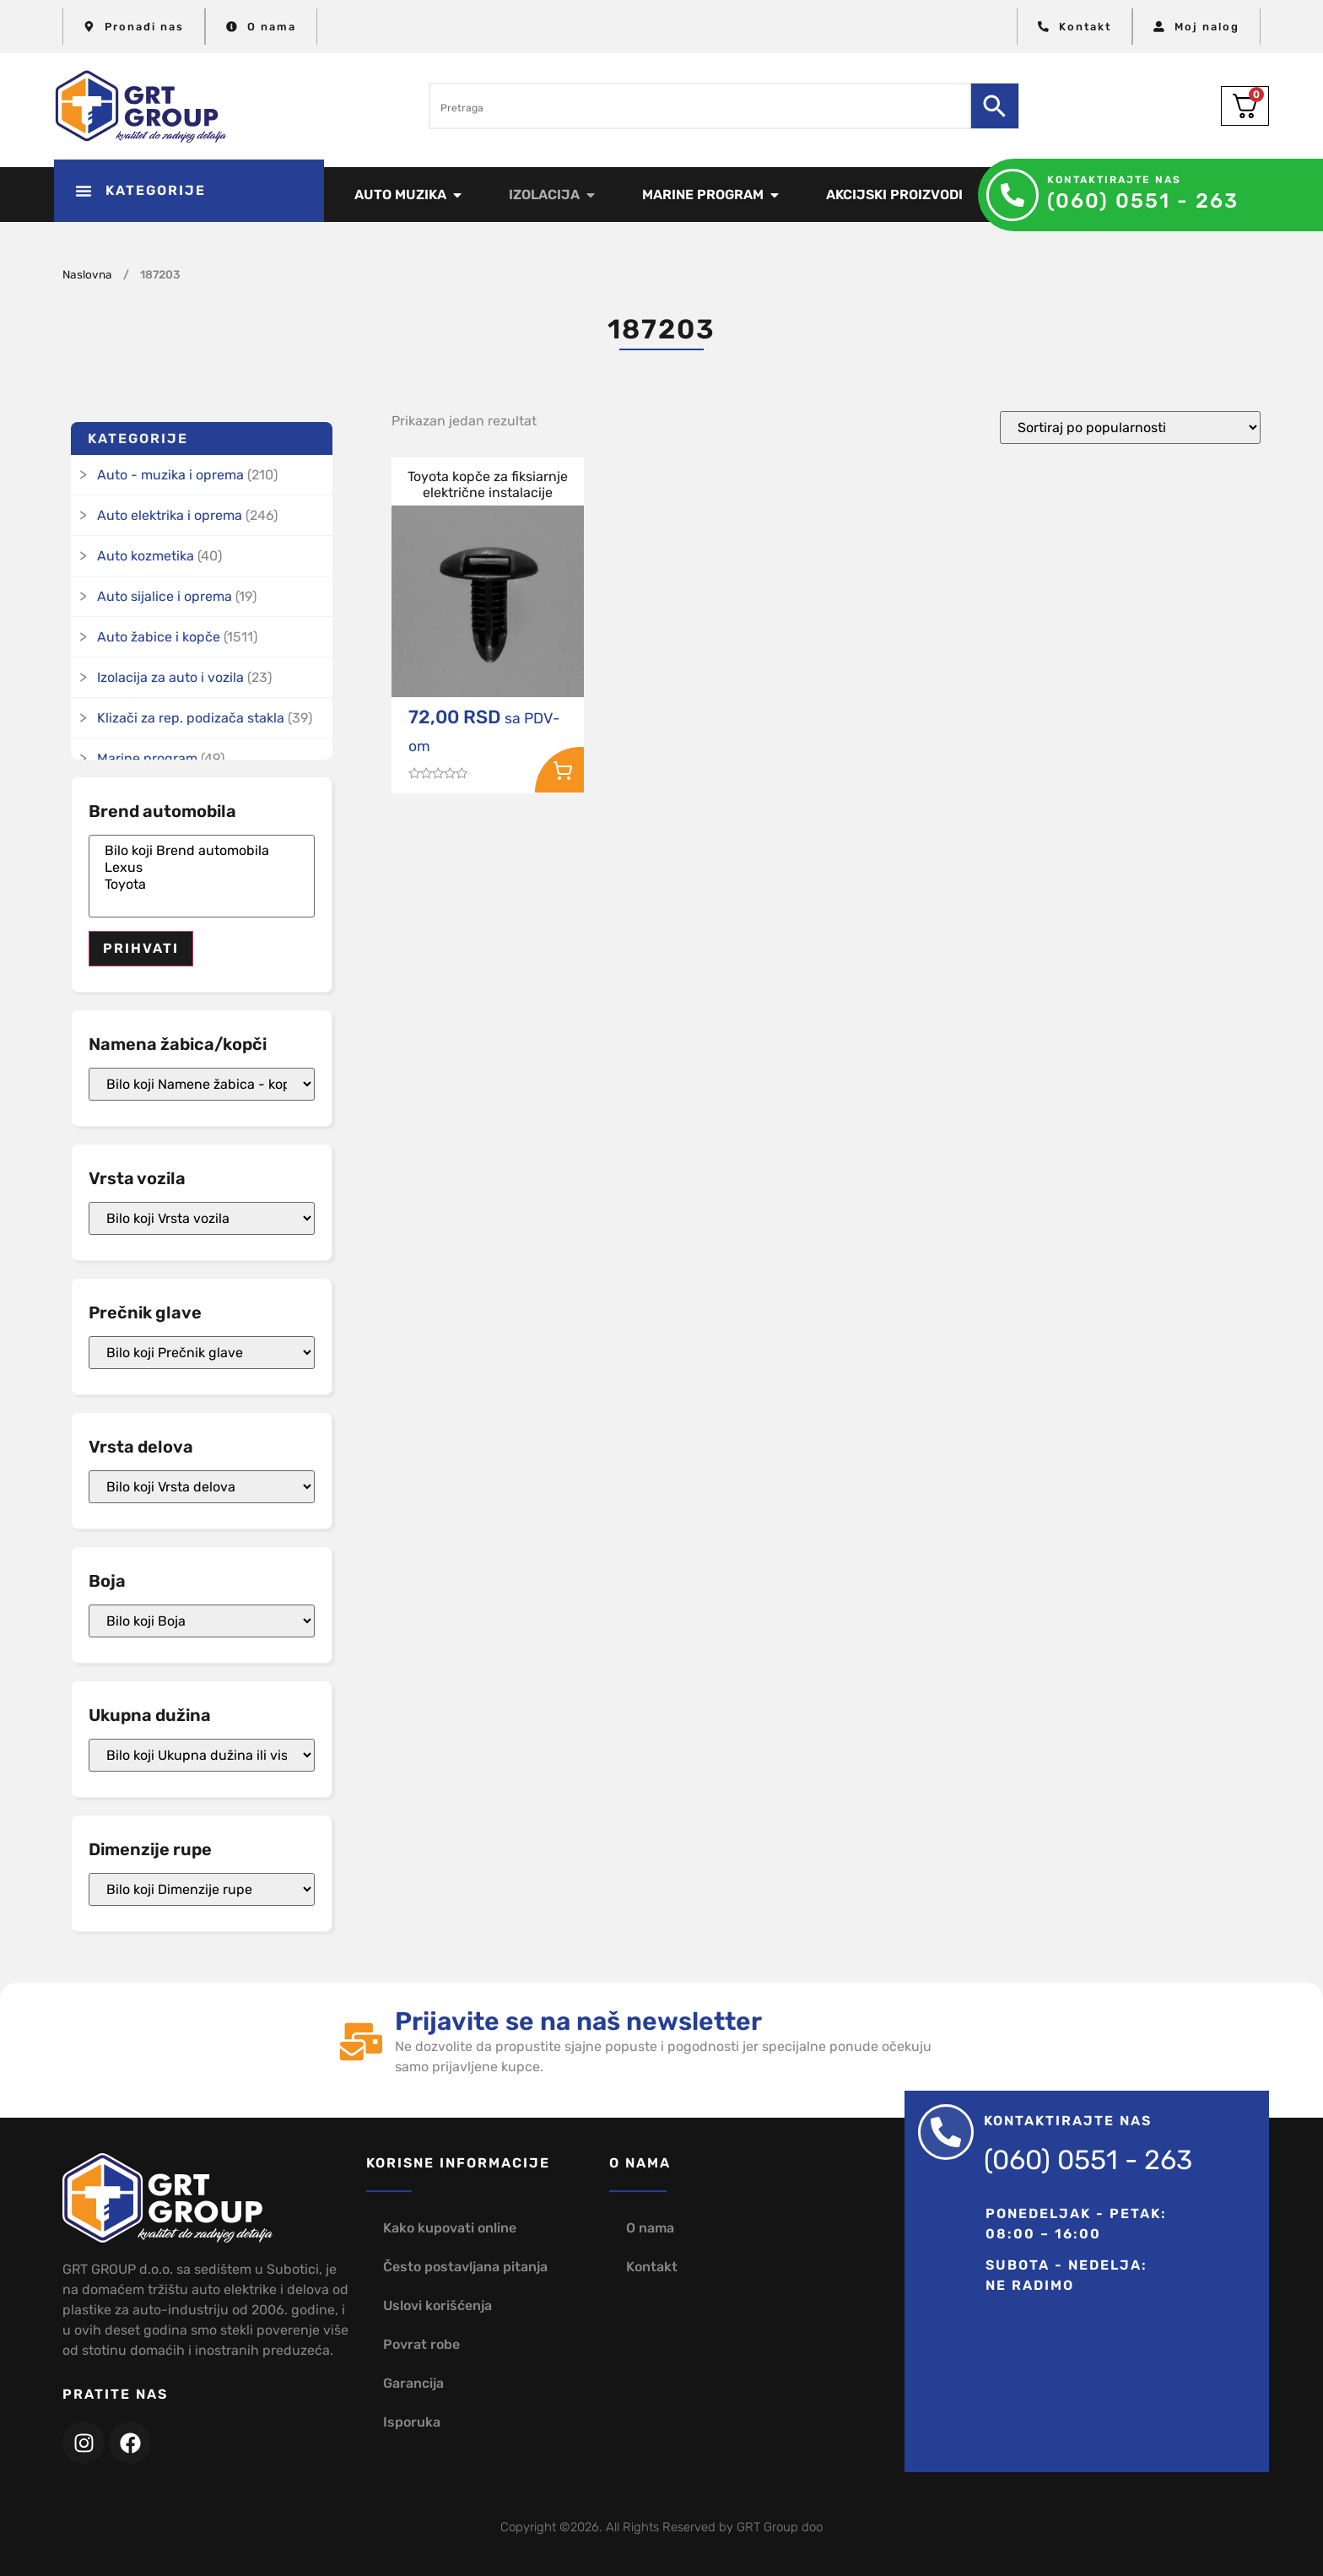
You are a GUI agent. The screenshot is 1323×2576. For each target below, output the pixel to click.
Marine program (147, 758)
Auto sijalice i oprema (164, 596)
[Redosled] (1130, 427)
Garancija (413, 2383)
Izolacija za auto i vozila (170, 677)
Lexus (201, 867)
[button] (189, 191)
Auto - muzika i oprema (170, 475)
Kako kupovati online (449, 2228)
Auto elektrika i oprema (169, 515)
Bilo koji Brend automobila (201, 850)
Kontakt (652, 2267)
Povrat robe (421, 2344)
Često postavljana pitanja (465, 2267)
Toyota (201, 884)
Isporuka (411, 2422)
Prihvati (141, 948)
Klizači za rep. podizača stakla (190, 718)
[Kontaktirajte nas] (1012, 195)
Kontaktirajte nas (1114, 180)
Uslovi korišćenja (437, 2305)
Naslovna (87, 274)
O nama (650, 2228)
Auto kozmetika (145, 556)
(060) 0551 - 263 (1143, 201)
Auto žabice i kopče (158, 637)
